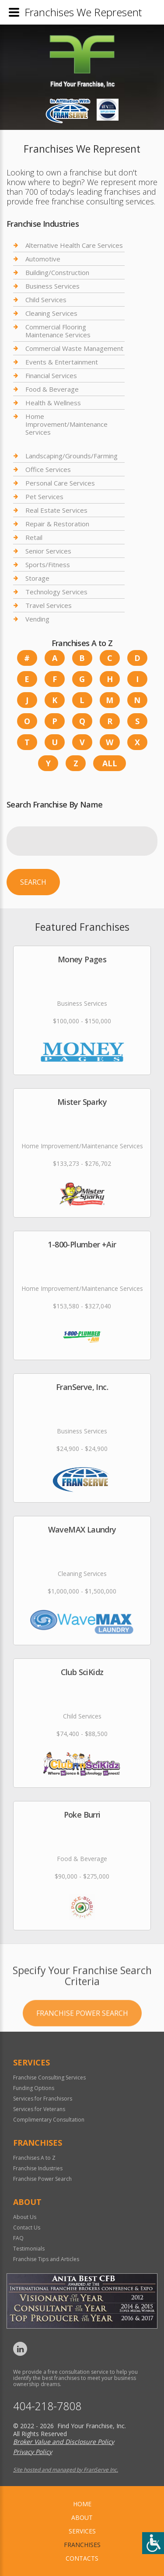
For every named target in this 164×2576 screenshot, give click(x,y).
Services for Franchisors (42, 2098)
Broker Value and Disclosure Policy (63, 2441)
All (109, 763)
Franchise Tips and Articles (46, 2259)
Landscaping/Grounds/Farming (71, 456)
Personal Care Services (60, 483)
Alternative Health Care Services (74, 245)
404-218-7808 (47, 2406)
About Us (24, 2217)
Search (33, 882)
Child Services (45, 299)
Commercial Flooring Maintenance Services (58, 330)
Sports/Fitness (47, 564)
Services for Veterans (39, 2109)
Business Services (52, 286)
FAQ (18, 2238)
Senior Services (48, 551)
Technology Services (56, 591)
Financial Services (51, 375)
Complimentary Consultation (48, 2119)
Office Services (48, 469)
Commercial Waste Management (74, 348)
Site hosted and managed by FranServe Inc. (65, 2469)
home (82, 2504)
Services (82, 2531)
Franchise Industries (38, 2168)
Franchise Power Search (82, 2039)
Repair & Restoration (57, 523)
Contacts (82, 2558)
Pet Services (44, 496)
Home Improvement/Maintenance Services (66, 424)
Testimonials (29, 2248)
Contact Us (26, 2227)
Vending (37, 619)
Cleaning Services (51, 313)
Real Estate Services (56, 510)
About (82, 2517)
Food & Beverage (52, 389)
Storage (37, 578)
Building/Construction (57, 272)
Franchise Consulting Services (49, 2077)
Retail (33, 537)
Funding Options (33, 2088)
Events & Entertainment (61, 361)
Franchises (82, 2544)
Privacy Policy (32, 2451)
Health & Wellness (53, 402)
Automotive (42, 258)
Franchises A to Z (34, 2158)
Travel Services (48, 605)
